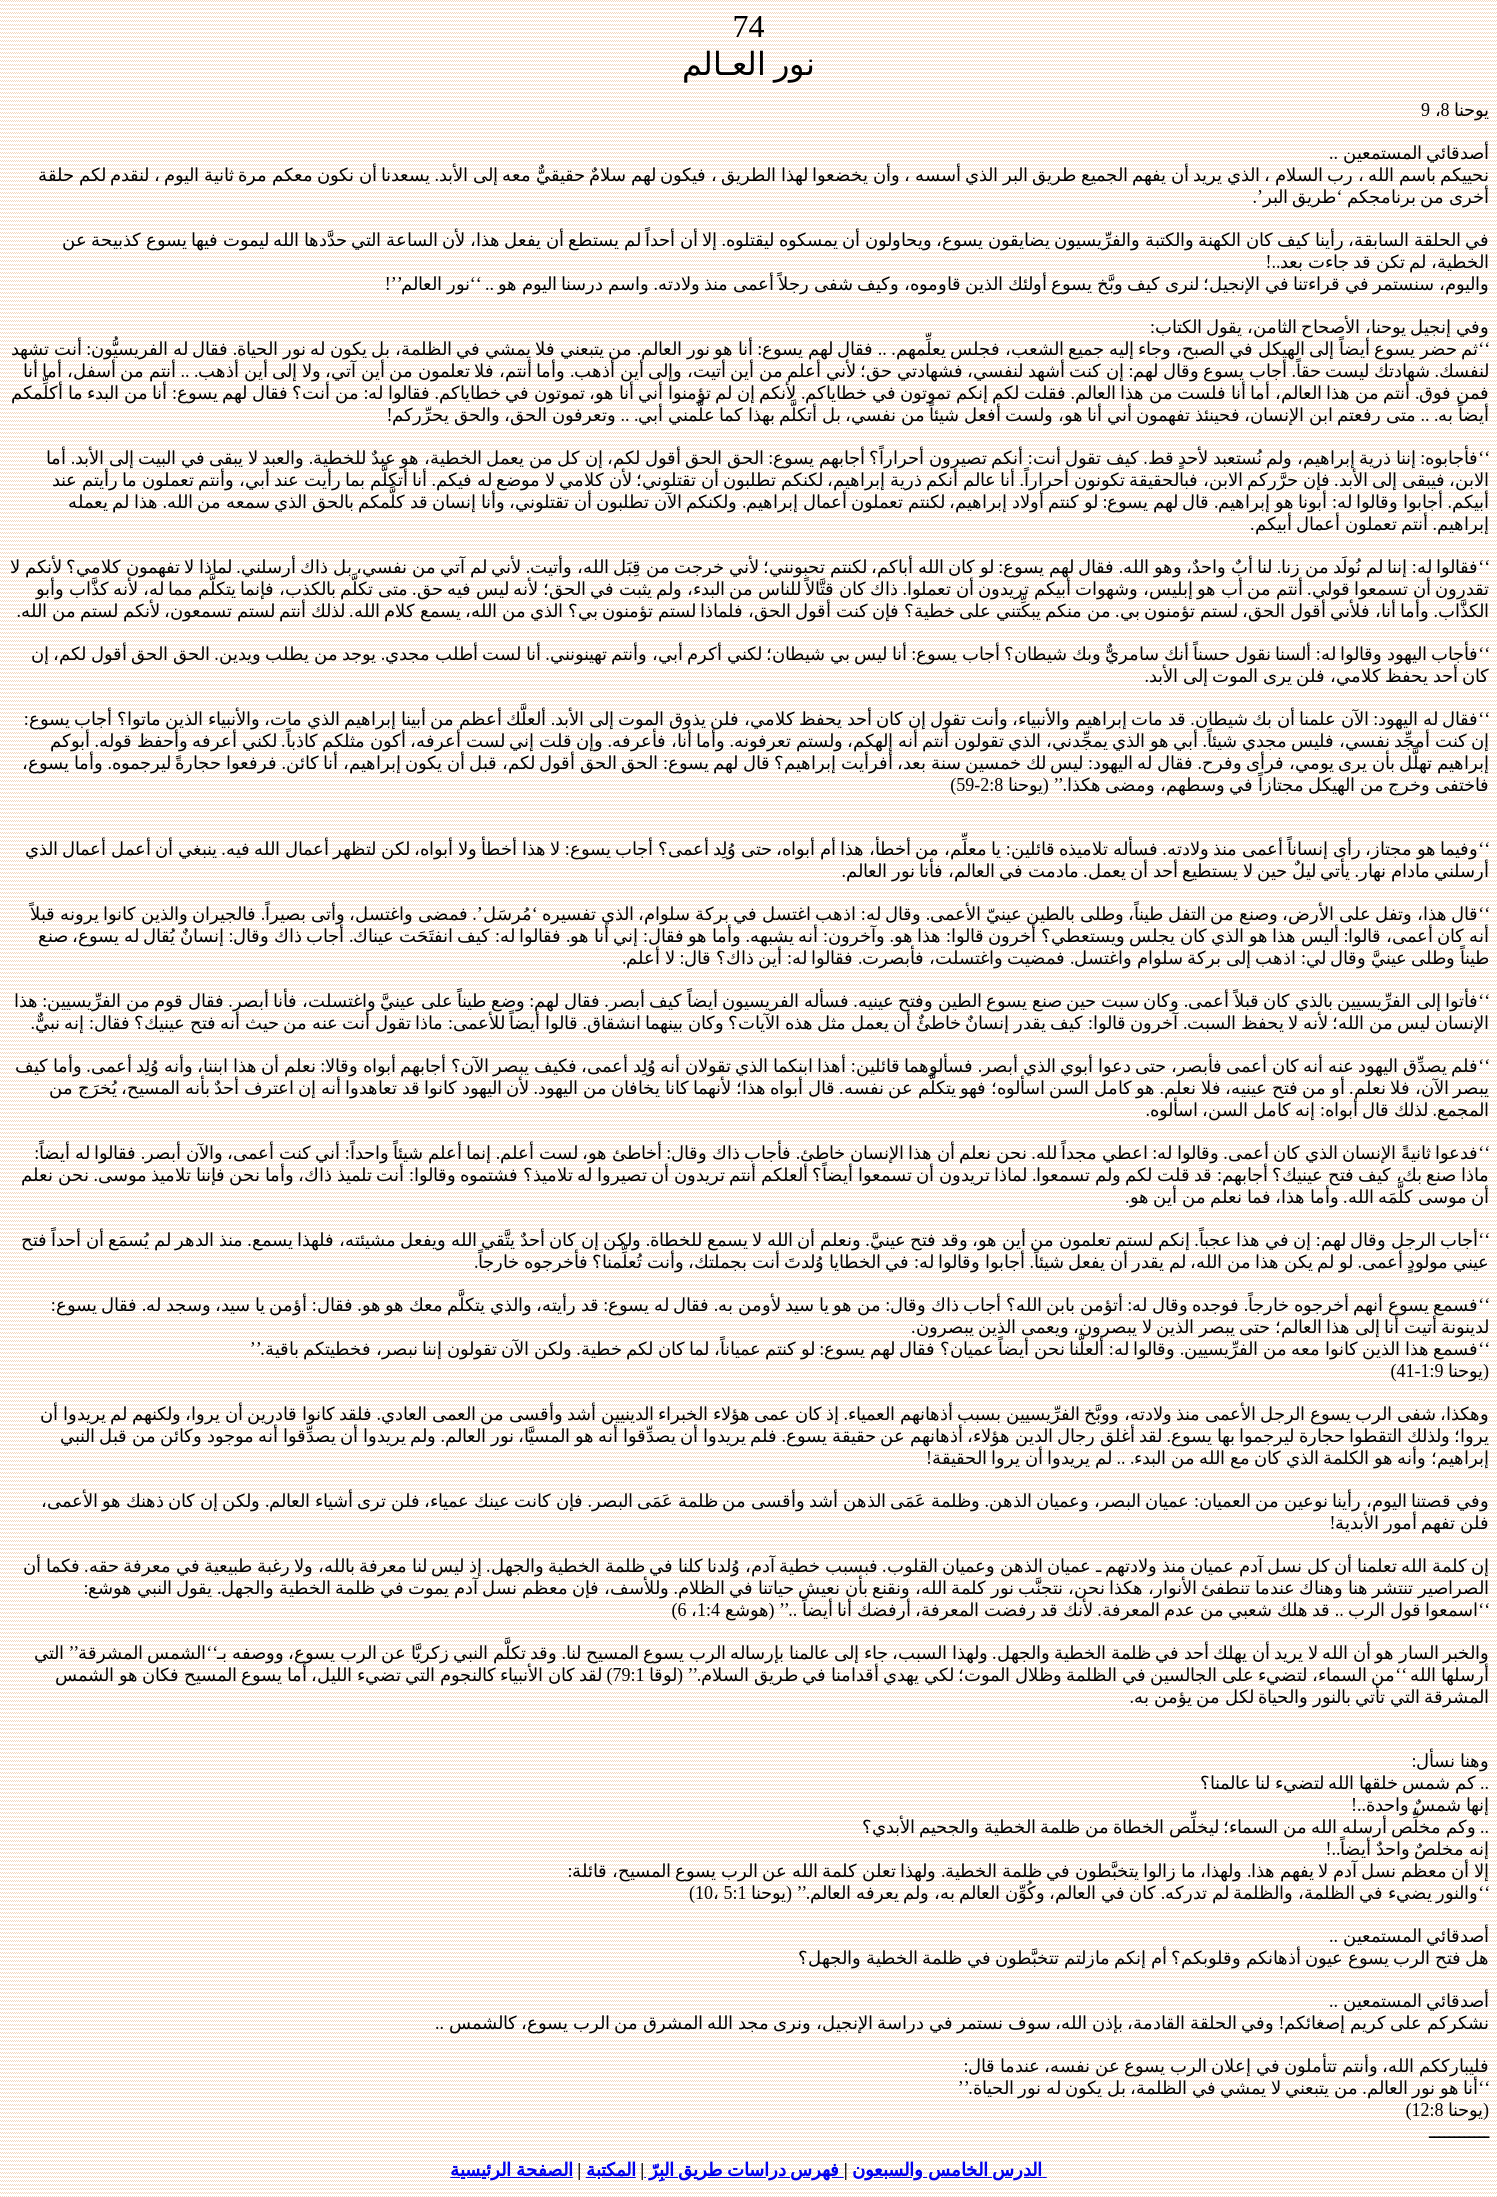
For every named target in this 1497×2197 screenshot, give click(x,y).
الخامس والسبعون (920, 2170)
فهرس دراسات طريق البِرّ (744, 2170)
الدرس (1017, 2170)
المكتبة (611, 2170)
